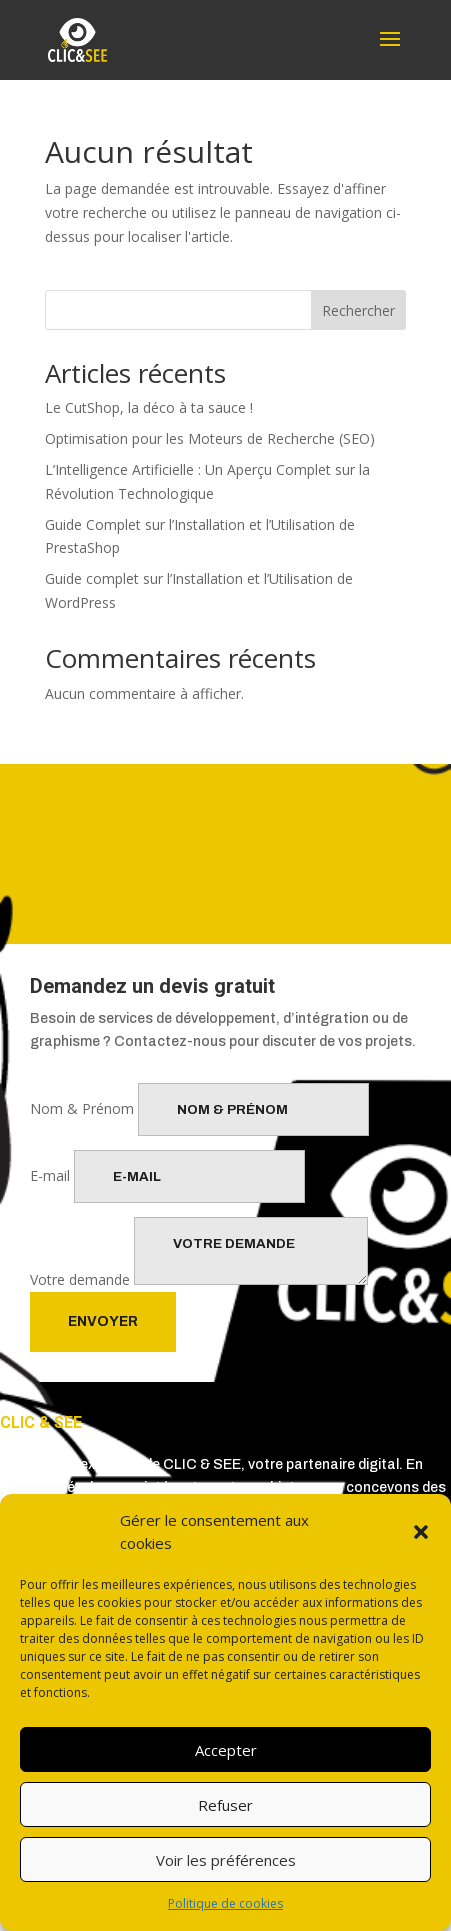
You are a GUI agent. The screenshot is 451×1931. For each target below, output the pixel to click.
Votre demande (80, 1279)
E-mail (50, 1175)
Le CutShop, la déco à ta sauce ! (149, 407)
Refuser (225, 1805)
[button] (421, 1532)
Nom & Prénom (82, 1108)
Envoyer (103, 1321)
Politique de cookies (225, 1903)
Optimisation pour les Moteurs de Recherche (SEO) (210, 438)
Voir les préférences (226, 1860)
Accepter (226, 1750)
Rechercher (358, 310)
